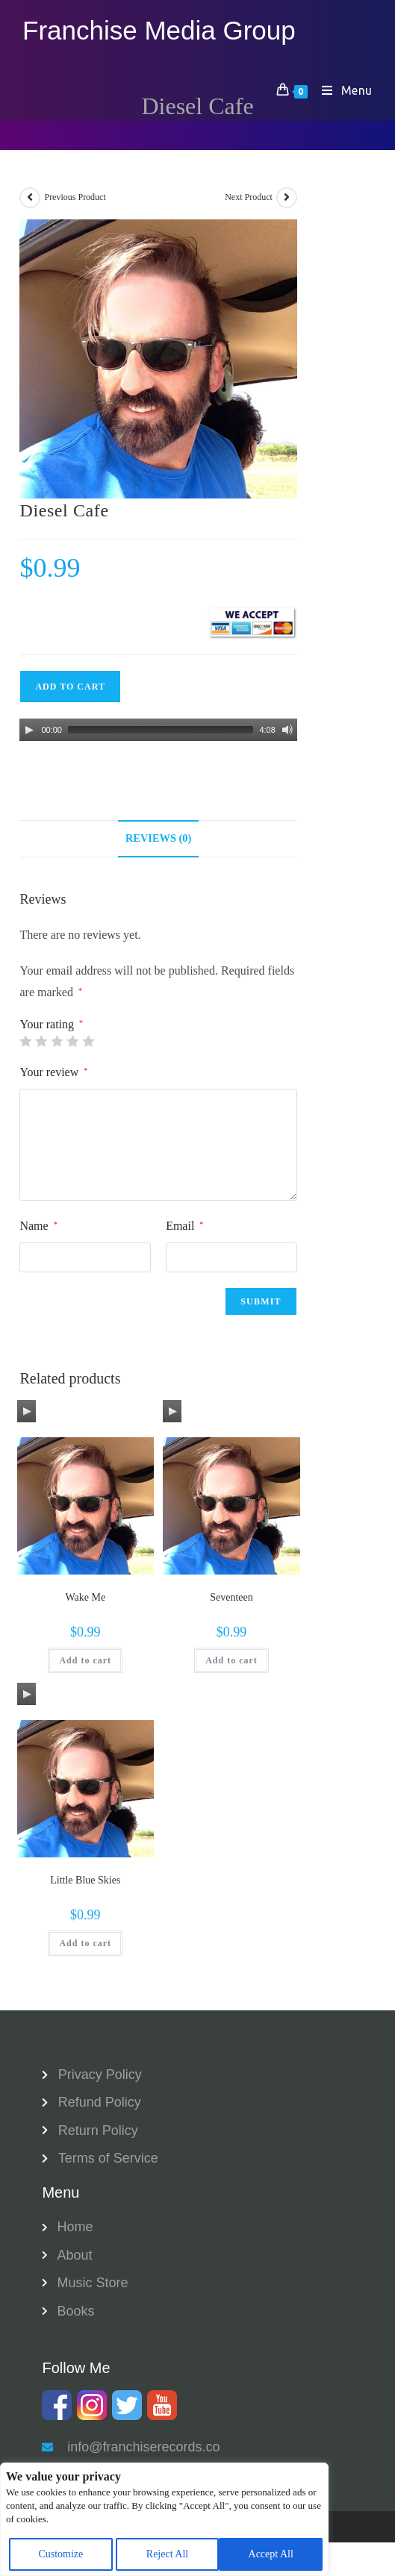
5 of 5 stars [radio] (88, 1041)
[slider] (160, 730)
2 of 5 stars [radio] (41, 1041)
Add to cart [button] (85, 1660)
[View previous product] (29, 197)
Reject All (167, 2554)
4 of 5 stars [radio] (72, 1041)
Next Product (249, 197)
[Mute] (287, 730)
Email (184, 1225)
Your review (53, 1072)
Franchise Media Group (159, 30)
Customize (60, 2554)
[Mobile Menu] (342, 90)
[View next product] (286, 197)
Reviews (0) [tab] (158, 838)
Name (38, 1225)
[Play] (29, 730)
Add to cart (70, 686)
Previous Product (74, 197)
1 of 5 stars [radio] (25, 1041)
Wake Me (85, 1597)
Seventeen (231, 1597)
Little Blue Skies (85, 1880)
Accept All (271, 2554)
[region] (164, 2519)
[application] (157, 730)
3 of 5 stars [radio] (57, 1041)
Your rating (51, 1025)
